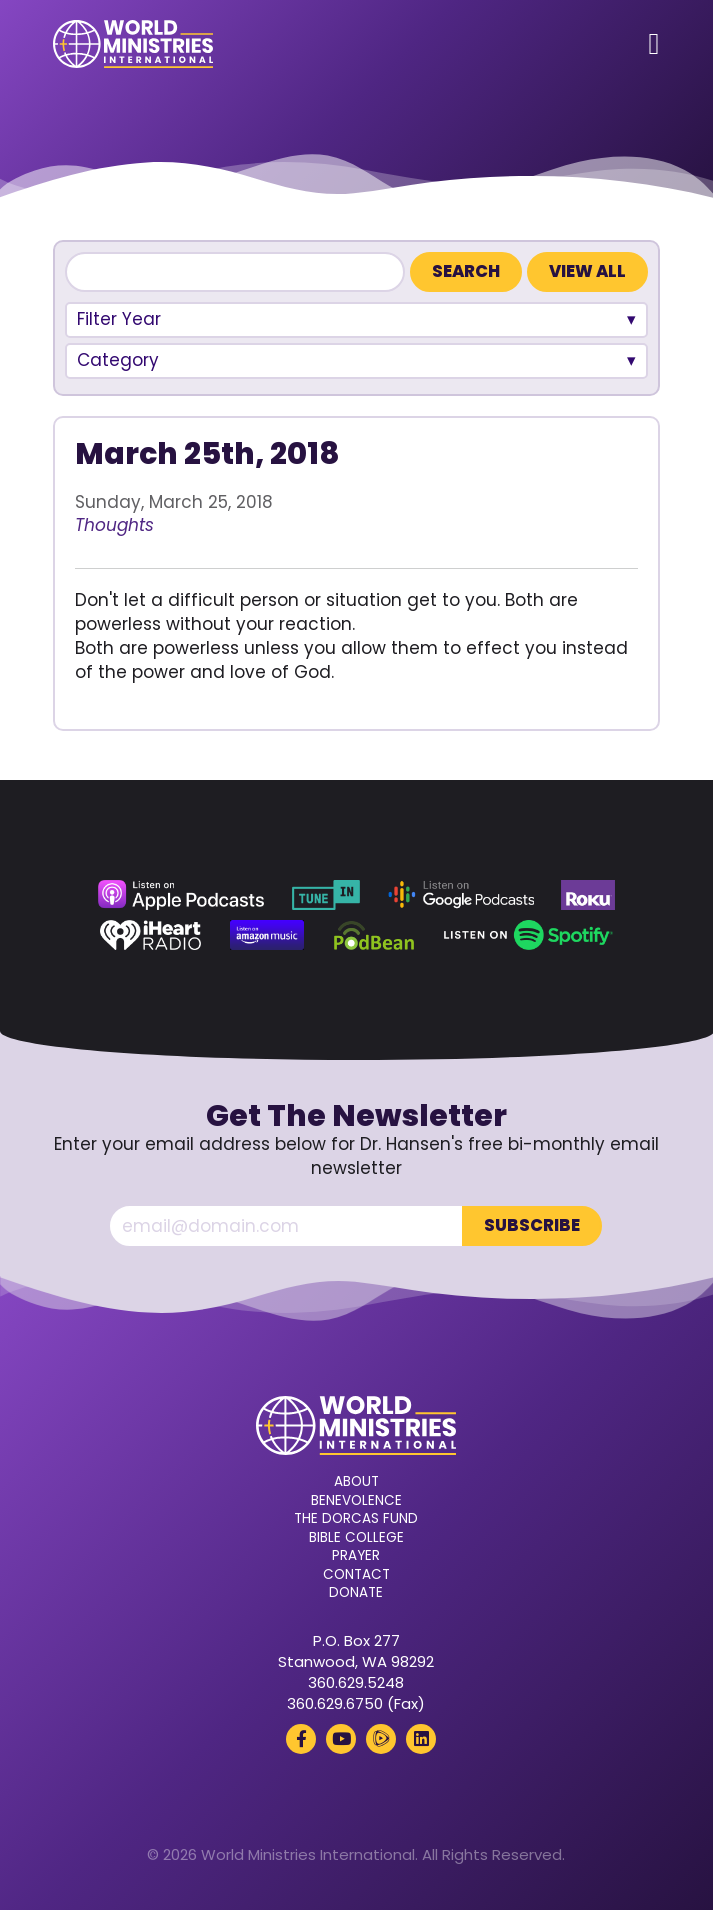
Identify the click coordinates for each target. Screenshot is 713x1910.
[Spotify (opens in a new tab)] (528, 935)
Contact (356, 1575)
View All (587, 271)
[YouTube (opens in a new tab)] (341, 1739)
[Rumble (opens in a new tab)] (381, 1739)
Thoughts (114, 525)
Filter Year (119, 319)
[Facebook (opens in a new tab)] (301, 1739)
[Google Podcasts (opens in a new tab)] (461, 895)
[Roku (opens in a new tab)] (588, 895)
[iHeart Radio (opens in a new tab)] (150, 935)
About (356, 1482)
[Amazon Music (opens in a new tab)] (267, 935)
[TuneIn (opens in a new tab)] (326, 895)
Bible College (356, 1538)
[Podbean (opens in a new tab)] (374, 935)
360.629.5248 (356, 1682)
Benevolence (356, 1501)
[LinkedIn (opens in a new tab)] (421, 1739)
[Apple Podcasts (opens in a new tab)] (181, 895)
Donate (356, 1593)
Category (118, 360)
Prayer (356, 1556)
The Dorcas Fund (356, 1519)
